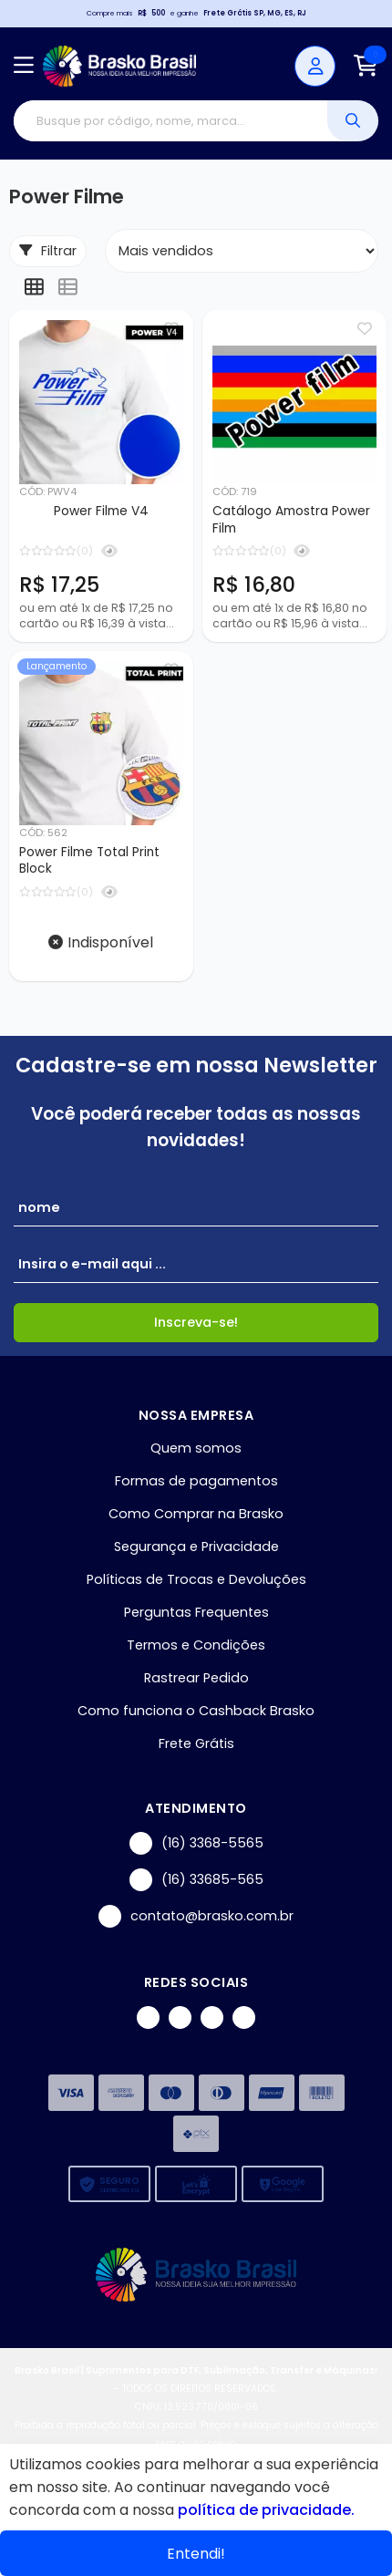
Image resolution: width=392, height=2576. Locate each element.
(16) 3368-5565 (196, 1843)
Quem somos (196, 1448)
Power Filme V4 (101, 511)
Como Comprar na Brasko (196, 1514)
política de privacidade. (266, 2509)
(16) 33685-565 (196, 1879)
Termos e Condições (196, 1645)
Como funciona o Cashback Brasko (196, 1711)
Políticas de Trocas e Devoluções (196, 1579)
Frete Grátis (196, 1743)
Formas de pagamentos (196, 1481)
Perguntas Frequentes (196, 1612)
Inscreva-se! (196, 1322)
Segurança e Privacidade (196, 1546)
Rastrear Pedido (196, 1678)
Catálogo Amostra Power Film (291, 519)
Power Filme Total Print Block (89, 860)
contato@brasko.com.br (196, 1916)
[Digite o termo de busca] (170, 120)
